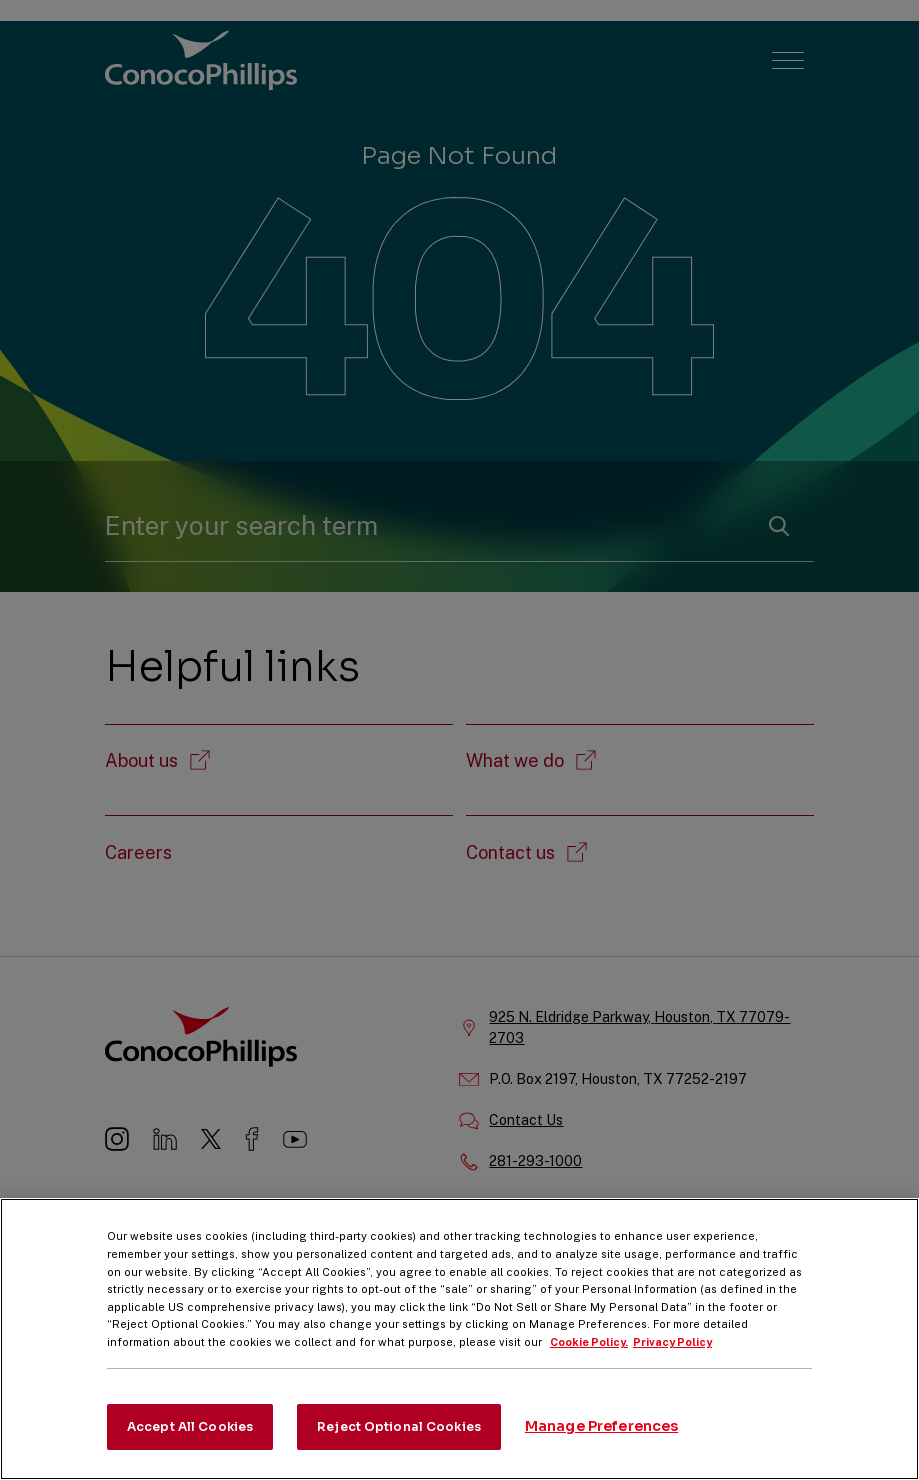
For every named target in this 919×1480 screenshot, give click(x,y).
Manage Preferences (602, 1445)
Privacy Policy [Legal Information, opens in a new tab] (672, 1360)
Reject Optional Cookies (399, 1444)
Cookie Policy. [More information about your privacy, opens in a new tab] (589, 1360)
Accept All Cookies (190, 1444)
